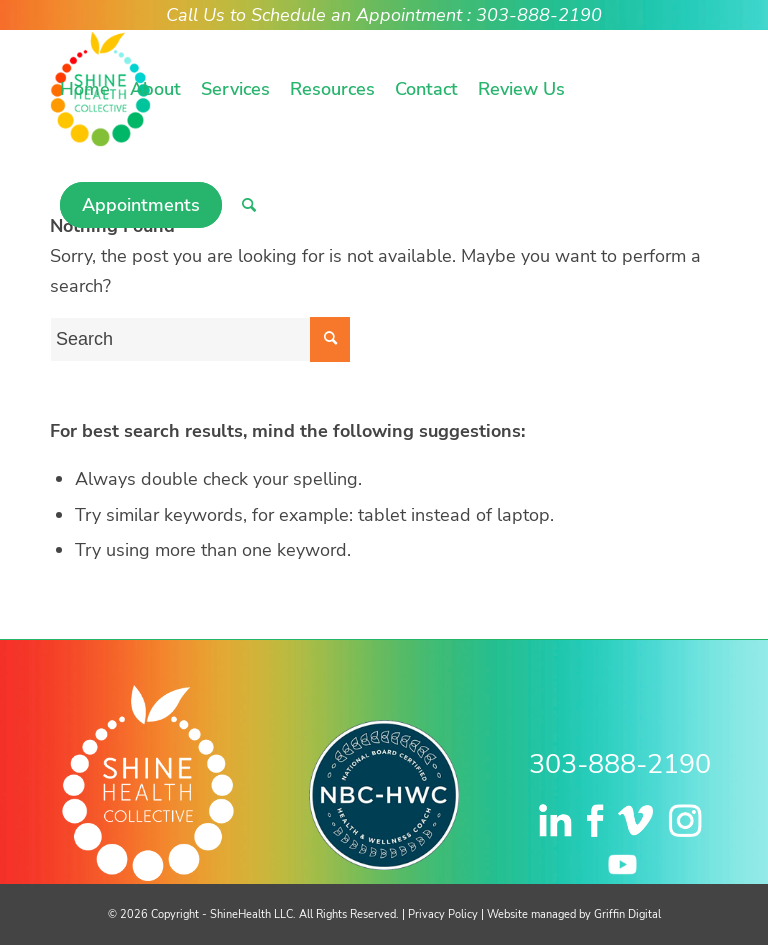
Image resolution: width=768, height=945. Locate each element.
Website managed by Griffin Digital (574, 914)
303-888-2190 (620, 764)
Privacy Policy (443, 914)
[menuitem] (85, 89)
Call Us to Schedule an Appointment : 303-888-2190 (384, 15)
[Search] (249, 205)
